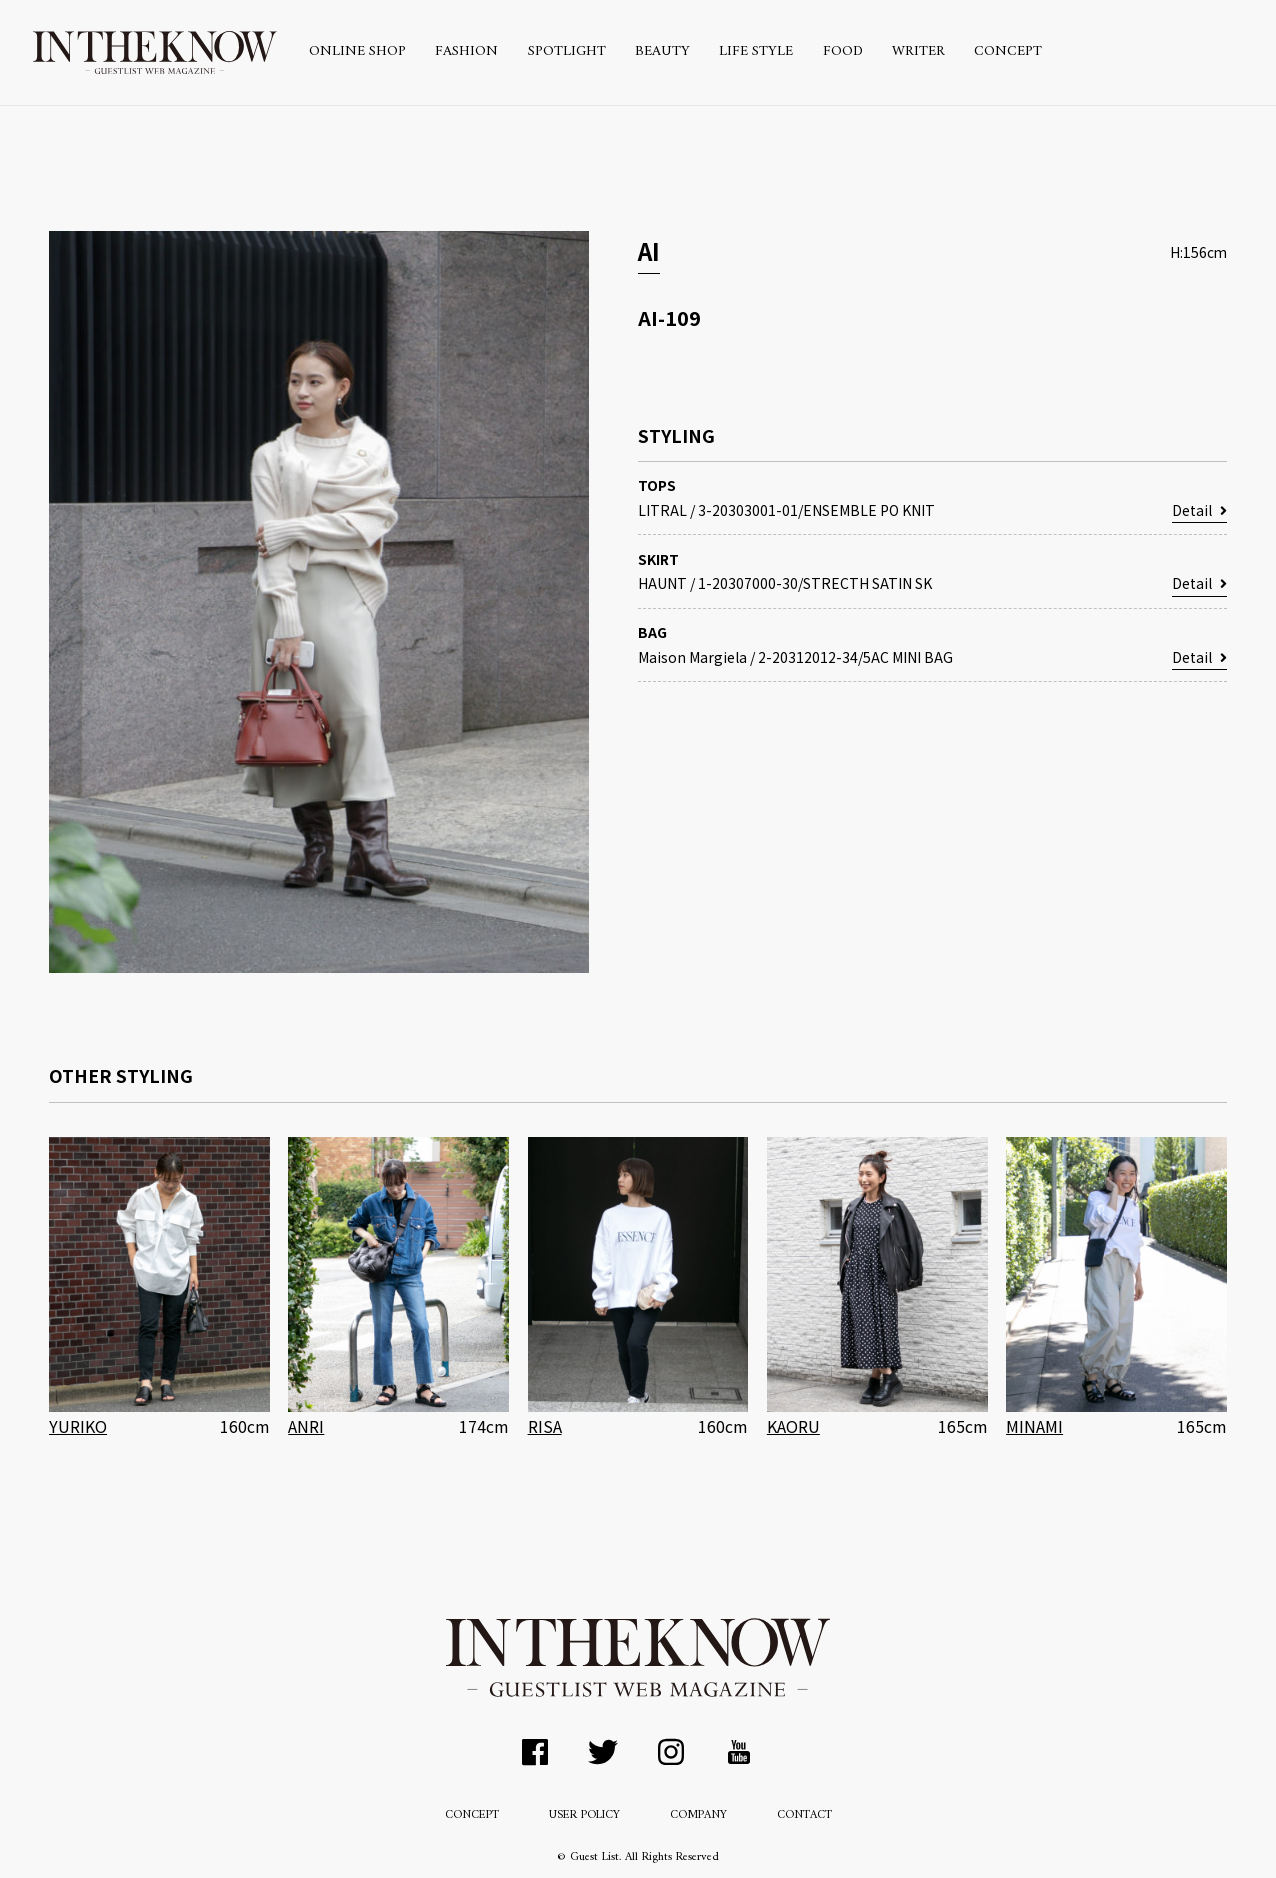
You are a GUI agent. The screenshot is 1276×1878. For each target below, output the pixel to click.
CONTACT (804, 1815)
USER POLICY (584, 1815)
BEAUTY (662, 51)
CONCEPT (1008, 51)
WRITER (918, 51)
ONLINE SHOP (357, 51)
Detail (1199, 510)
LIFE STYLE (756, 51)
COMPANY (698, 1815)
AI (649, 251)
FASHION (466, 51)
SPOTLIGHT (567, 51)
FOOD (843, 51)
